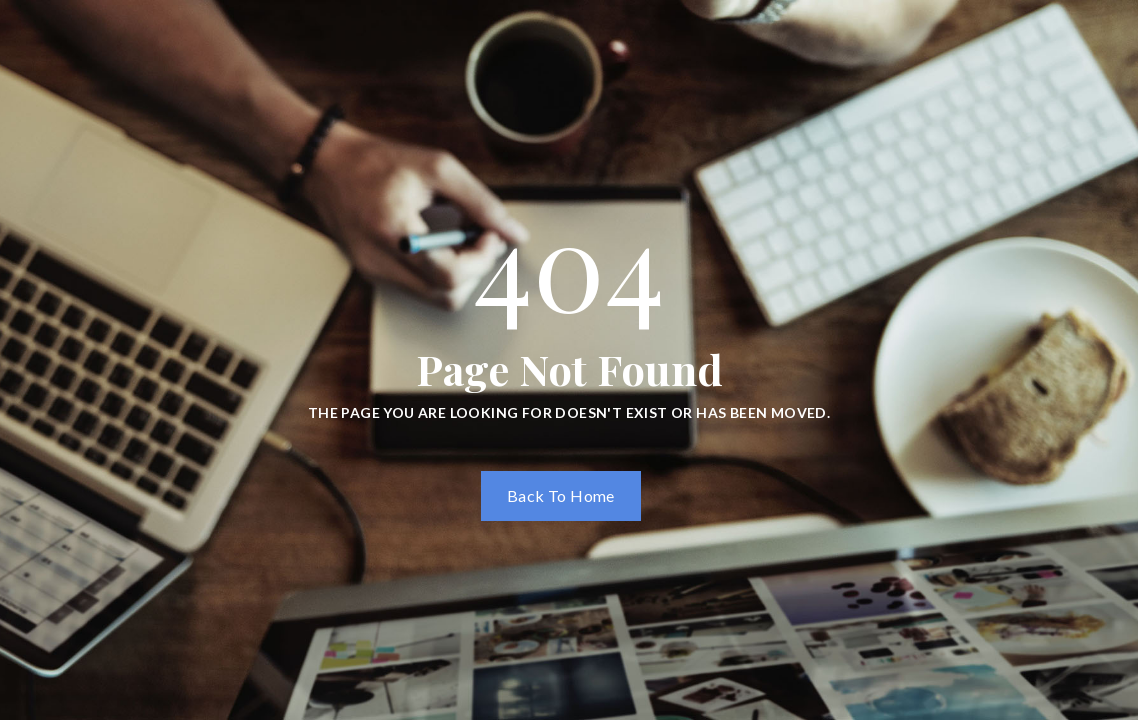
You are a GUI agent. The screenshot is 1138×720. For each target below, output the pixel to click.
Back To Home (561, 495)
